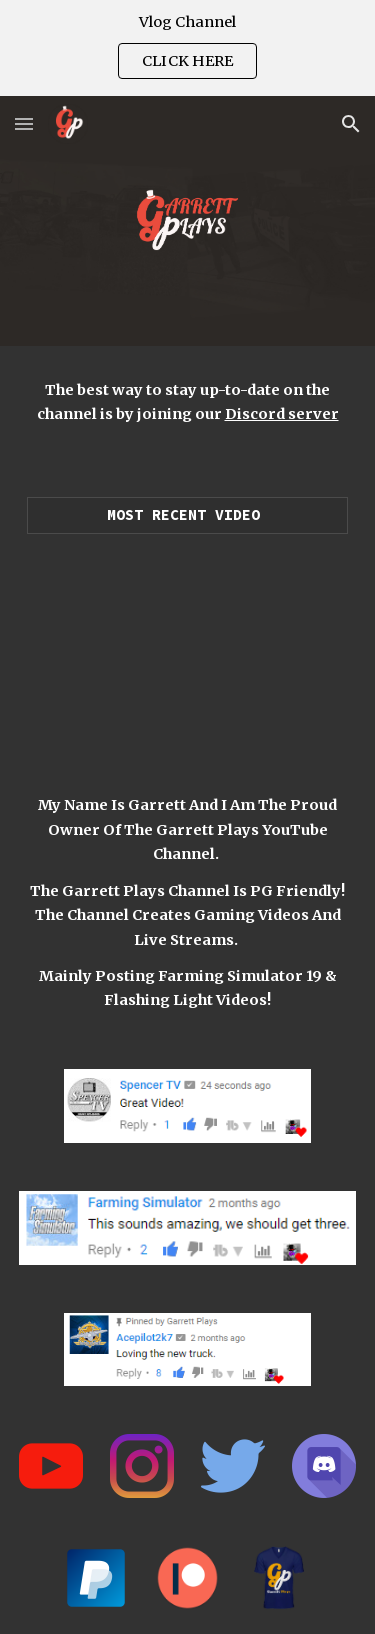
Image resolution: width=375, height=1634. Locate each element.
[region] (187, 48)
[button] (24, 123)
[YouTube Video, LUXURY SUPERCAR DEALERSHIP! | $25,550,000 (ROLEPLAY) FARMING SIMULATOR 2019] (188, 642)
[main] (188, 402)
